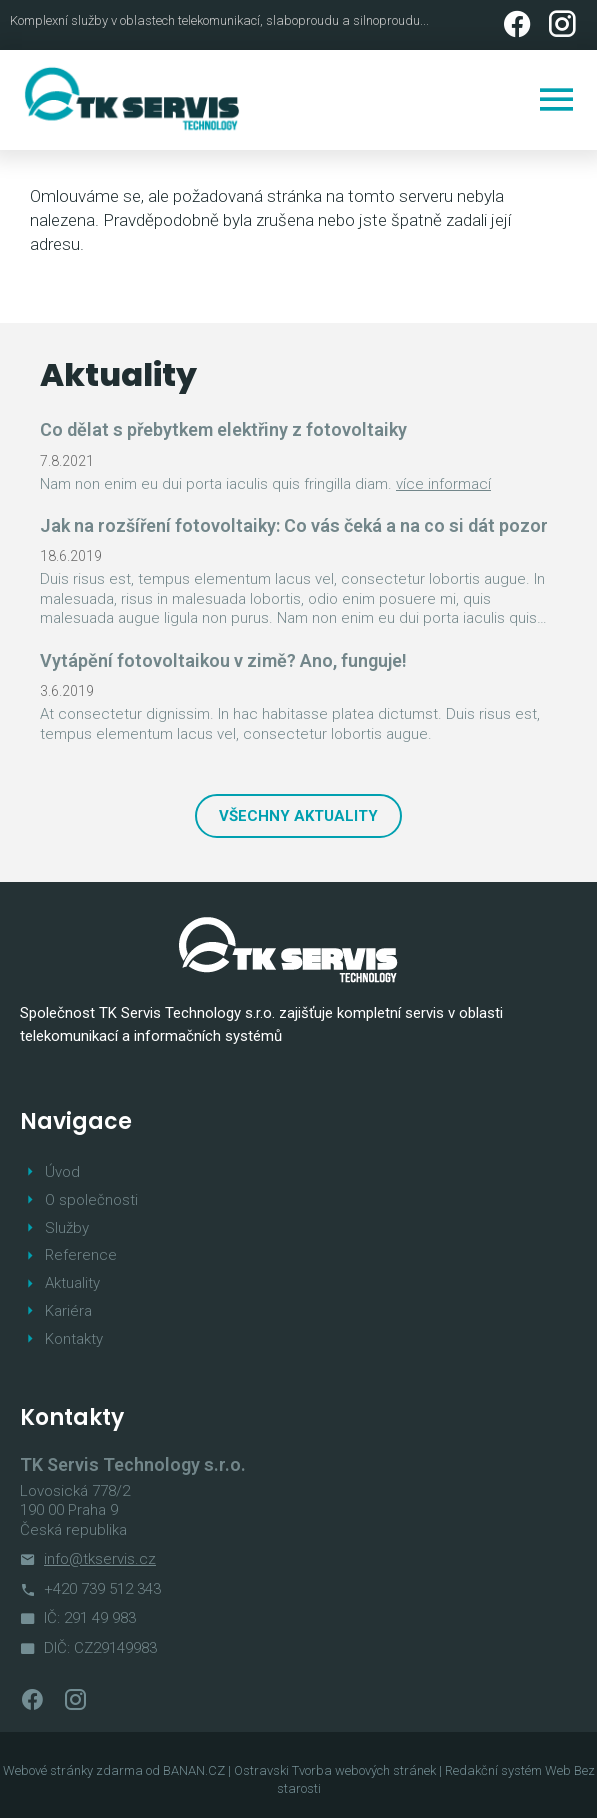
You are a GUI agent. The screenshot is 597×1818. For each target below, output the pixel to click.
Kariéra (68, 1311)
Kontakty (74, 1339)
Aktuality (72, 1283)
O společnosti (91, 1200)
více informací (443, 484)
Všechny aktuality (298, 816)
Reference (81, 1255)
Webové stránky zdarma (73, 1770)
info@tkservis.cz (100, 1559)
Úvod (62, 1172)
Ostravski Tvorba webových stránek (335, 1770)
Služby (67, 1228)
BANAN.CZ (194, 1770)
